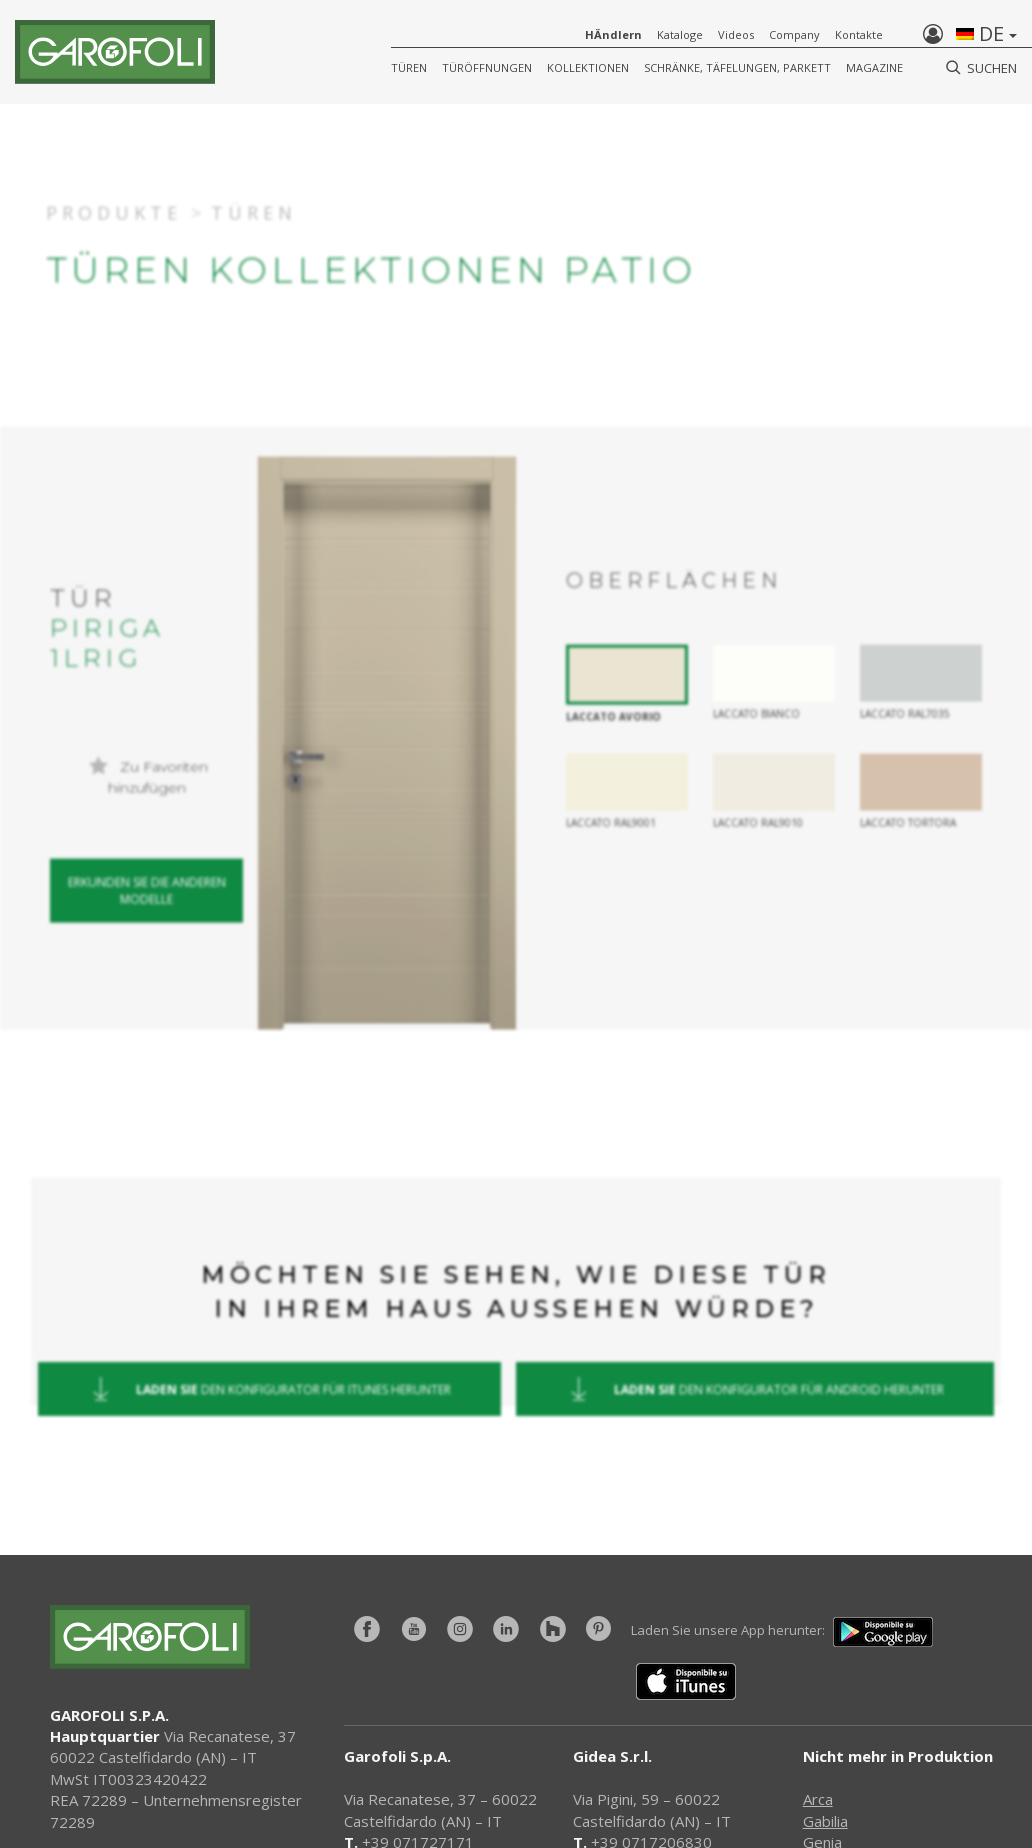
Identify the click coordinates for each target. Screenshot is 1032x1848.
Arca (818, 1799)
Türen (409, 67)
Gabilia (825, 1821)
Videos (736, 34)
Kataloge (680, 34)
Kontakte (859, 34)
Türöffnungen (487, 67)
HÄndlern (613, 34)
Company (794, 34)
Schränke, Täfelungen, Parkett (737, 67)
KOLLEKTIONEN (588, 67)
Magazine (874, 67)
